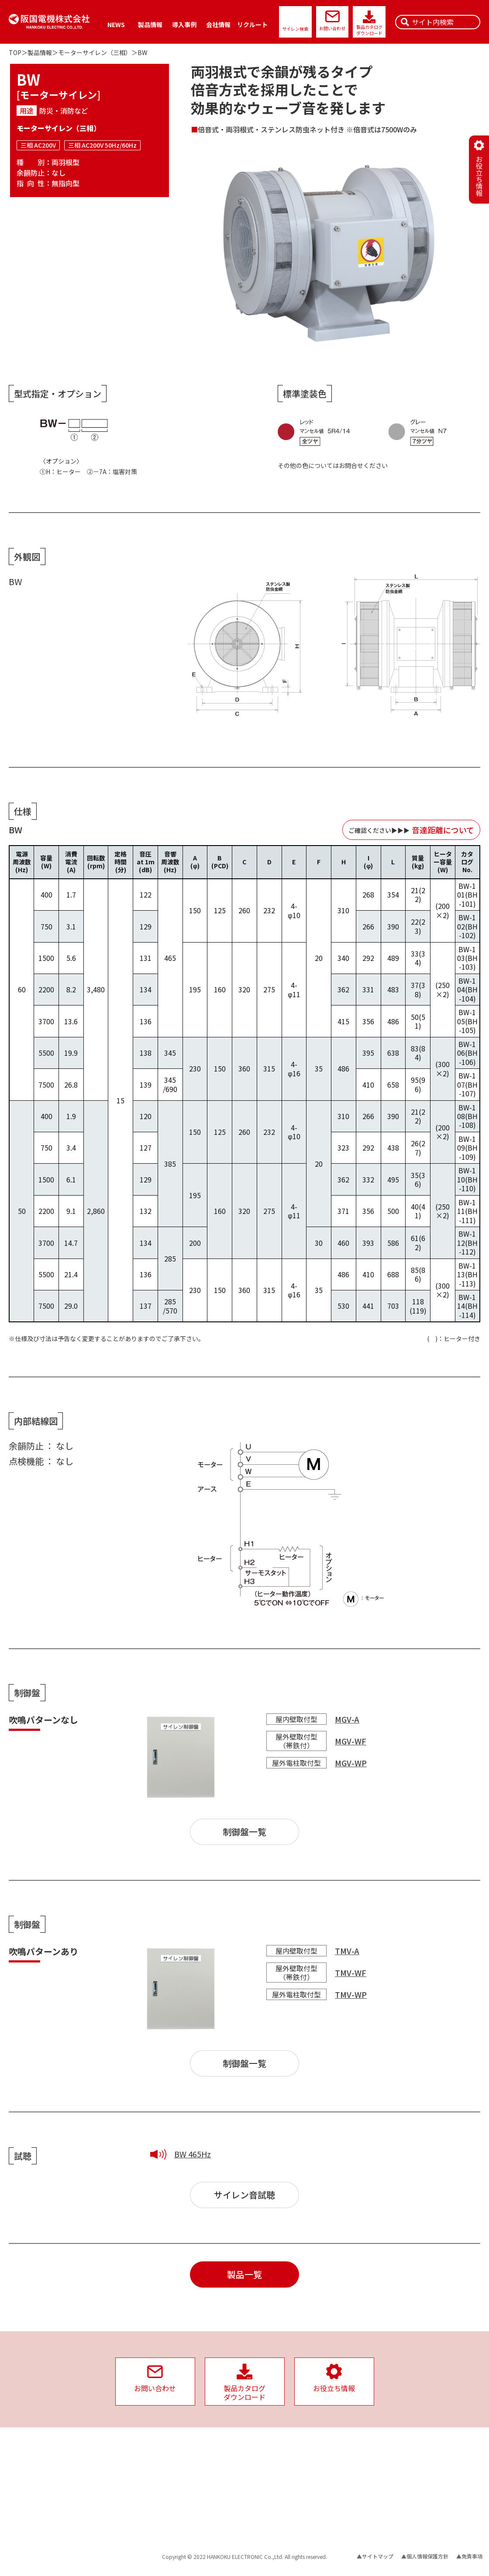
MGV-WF (350, 1741)
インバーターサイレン (35, 2480)
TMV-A (347, 1950)
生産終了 (91, 2522)
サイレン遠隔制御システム (112, 2480)
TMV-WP (351, 1994)
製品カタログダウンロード (369, 30)
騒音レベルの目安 (187, 2464)
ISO (335, 2454)
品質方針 (269, 2512)
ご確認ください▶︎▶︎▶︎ (411, 830)
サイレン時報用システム (109, 2490)
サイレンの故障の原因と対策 (200, 2496)
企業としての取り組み (285, 2501)
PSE (336, 2464)
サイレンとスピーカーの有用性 (202, 2511)
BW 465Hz (192, 2154)
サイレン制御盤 (27, 2522)
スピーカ (91, 2469)
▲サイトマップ (375, 2556)
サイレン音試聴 (244, 2194)
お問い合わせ (332, 28)
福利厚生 (269, 2523)
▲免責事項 (469, 2556)
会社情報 (218, 24)
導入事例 (184, 24)
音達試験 (91, 2501)
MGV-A (347, 1719)
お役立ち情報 (181, 2523)
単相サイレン (24, 2501)
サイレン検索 (295, 28)
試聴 (86, 2511)
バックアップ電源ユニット (40, 2469)
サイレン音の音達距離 (192, 2485)
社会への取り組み (352, 2442)
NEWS (116, 24)
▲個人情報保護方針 (424, 2556)
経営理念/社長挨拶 (281, 2464)
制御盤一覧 (244, 1831)
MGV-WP (351, 1762)
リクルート (252, 24)
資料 (171, 2442)
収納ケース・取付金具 (35, 2511)
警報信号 (176, 2475)
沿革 (264, 2485)
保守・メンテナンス (104, 2532)
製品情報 (150, 24)
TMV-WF (350, 1972)
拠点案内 (269, 2475)
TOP (15, 52)
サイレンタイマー (30, 2532)
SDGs (337, 2475)
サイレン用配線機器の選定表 (200, 2454)
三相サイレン (24, 2490)
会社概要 (269, 2454)
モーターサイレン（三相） (94, 52)
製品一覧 (244, 2274)
